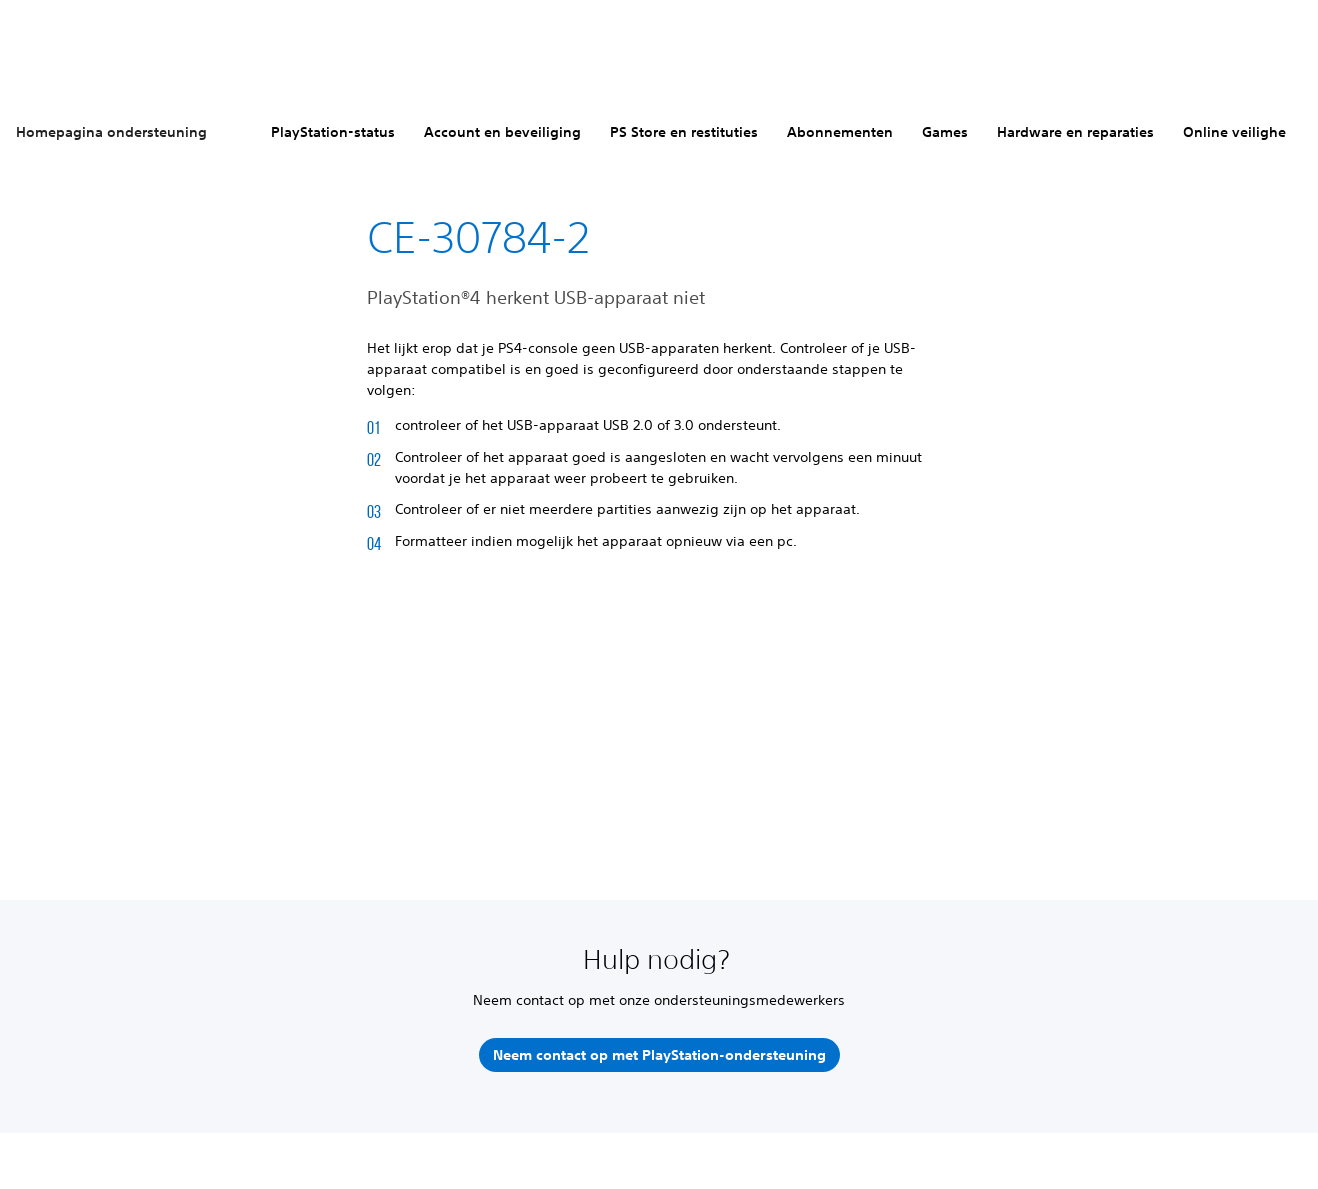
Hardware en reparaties (1075, 132)
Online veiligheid (1241, 132)
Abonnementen (840, 132)
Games (945, 132)
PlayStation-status (333, 132)
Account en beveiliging (502, 132)
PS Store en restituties (684, 132)
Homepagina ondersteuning (111, 132)
